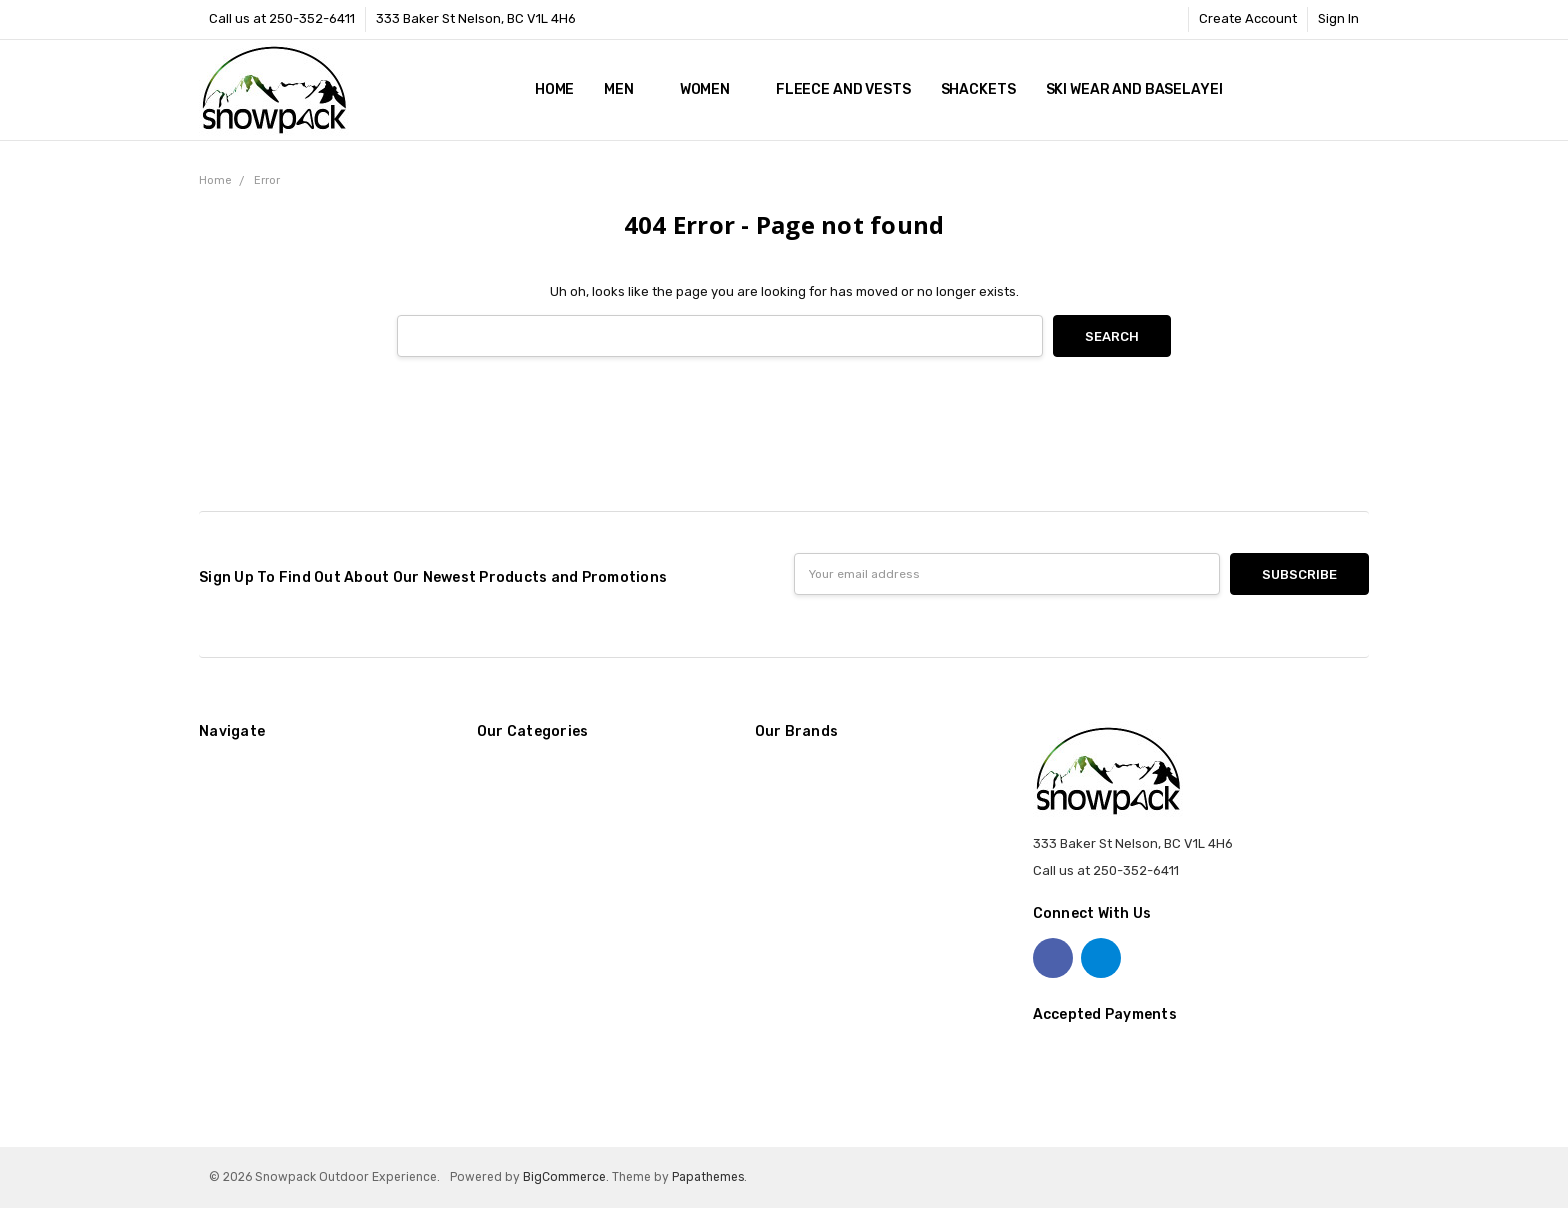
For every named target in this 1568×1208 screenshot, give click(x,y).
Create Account (1248, 18)
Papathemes (708, 1177)
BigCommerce (564, 1177)
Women (713, 89)
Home (554, 89)
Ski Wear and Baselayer (1137, 89)
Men (626, 89)
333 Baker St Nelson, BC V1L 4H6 (476, 18)
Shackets (978, 89)
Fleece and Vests (843, 89)
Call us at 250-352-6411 (282, 18)
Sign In (1338, 18)
